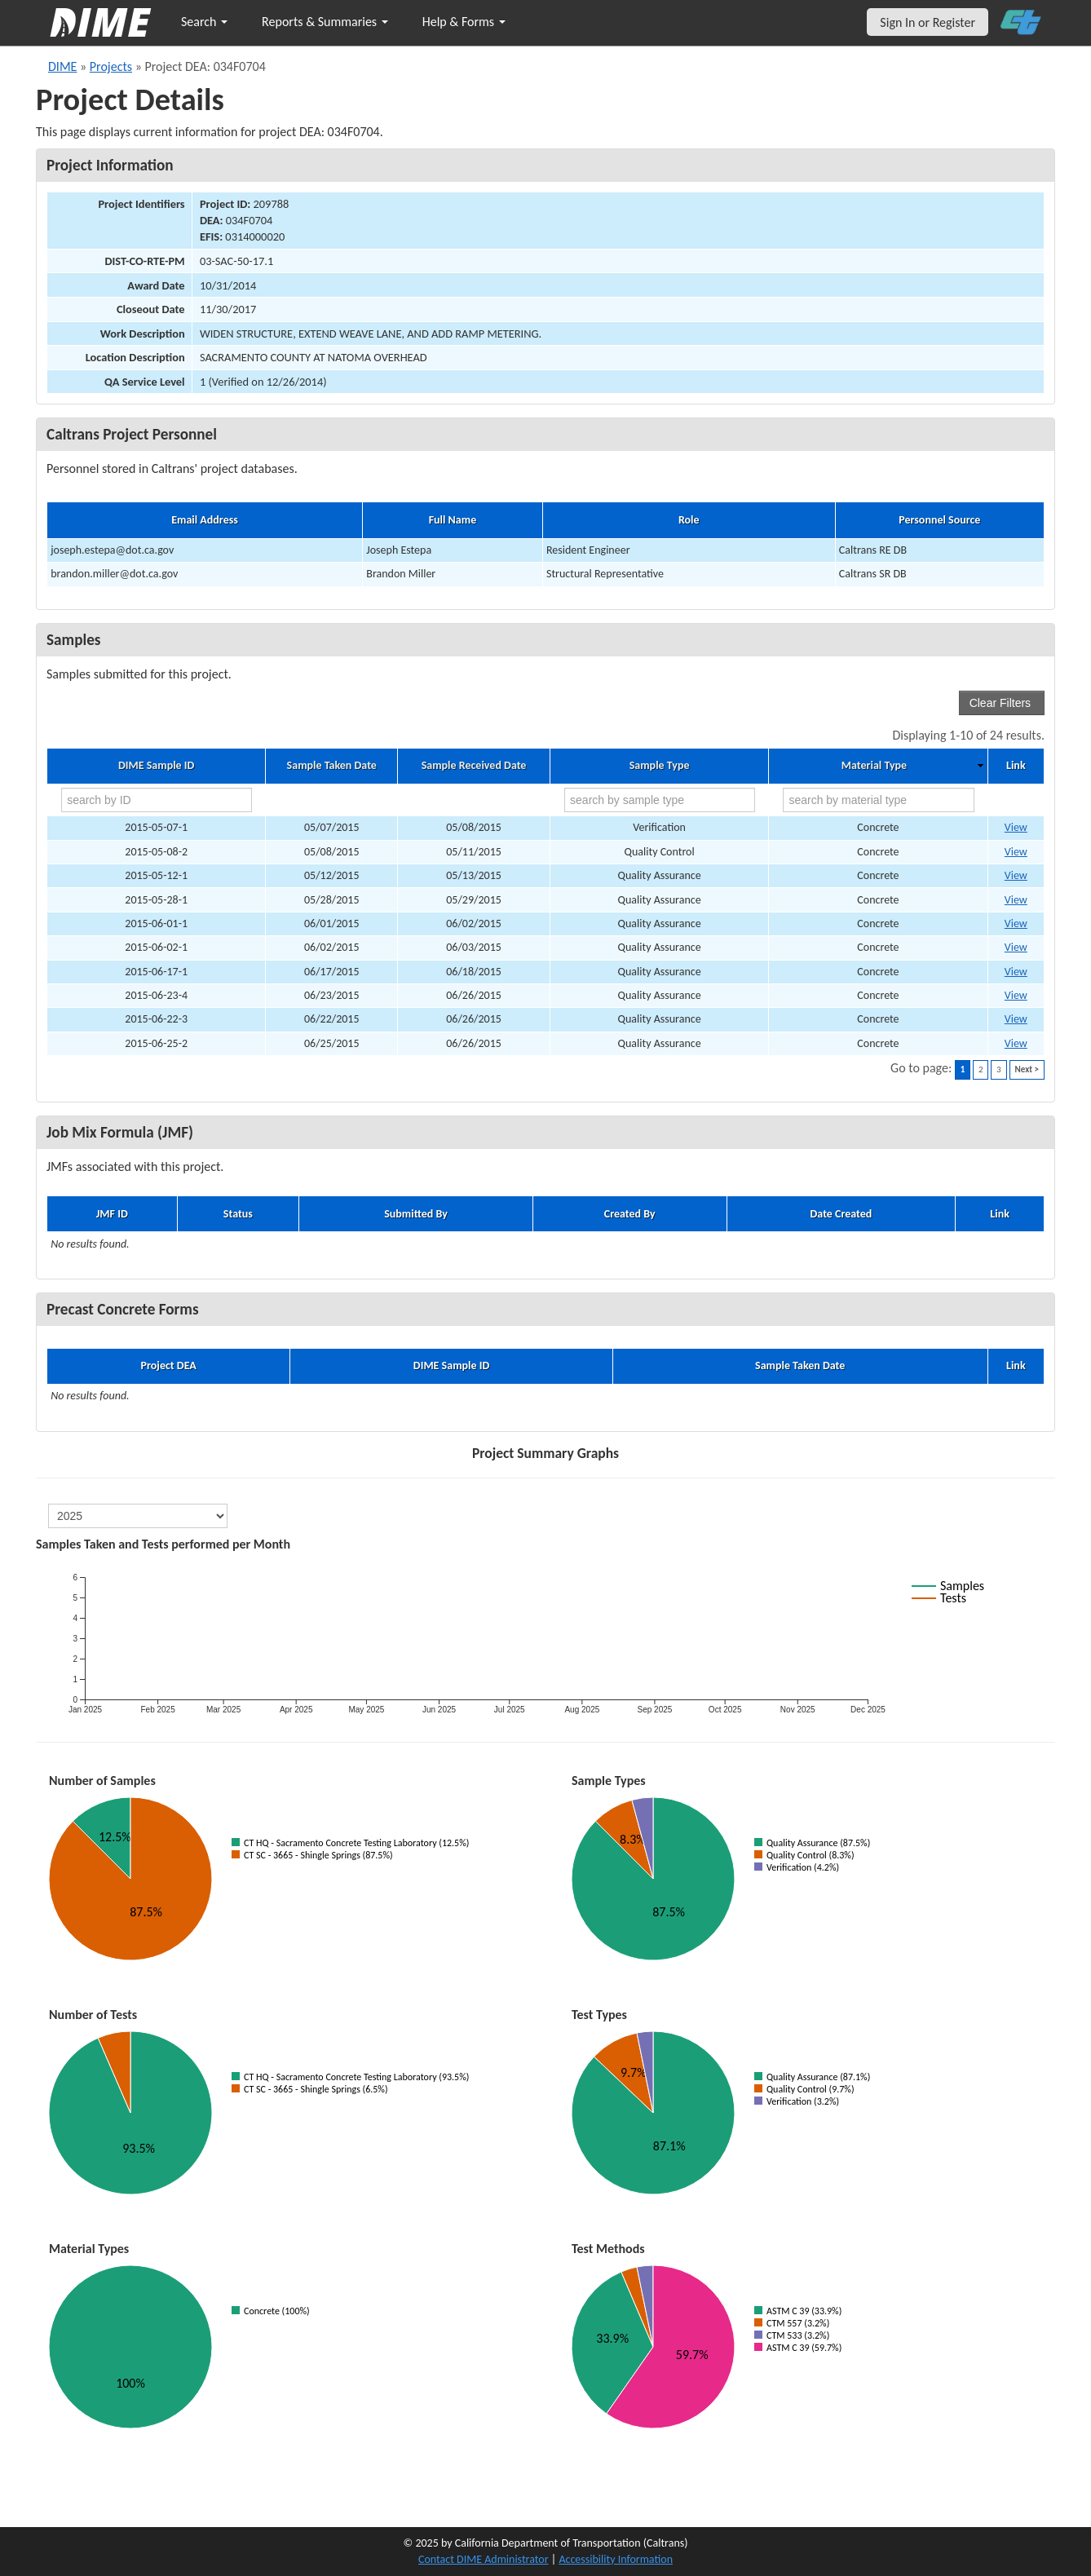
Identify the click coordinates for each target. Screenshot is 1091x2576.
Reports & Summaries (325, 21)
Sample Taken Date (332, 765)
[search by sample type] (659, 800)
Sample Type (659, 765)
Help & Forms (464, 21)
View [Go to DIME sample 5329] (1016, 852)
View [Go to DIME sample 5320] (1016, 827)
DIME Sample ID (156, 765)
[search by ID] (156, 800)
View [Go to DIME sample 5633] (1016, 1043)
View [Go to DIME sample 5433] (1016, 900)
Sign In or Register (927, 22)
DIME (62, 66)
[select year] (137, 1516)
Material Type (874, 765)
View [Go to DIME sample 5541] (1016, 972)
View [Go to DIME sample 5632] (1016, 1019)
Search (204, 21)
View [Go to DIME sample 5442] (1016, 923)
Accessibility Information (616, 2559)
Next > (1027, 1069)
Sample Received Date (474, 765)
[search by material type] (878, 800)
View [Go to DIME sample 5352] (1016, 875)
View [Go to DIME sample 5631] (1016, 995)
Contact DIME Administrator (483, 2559)
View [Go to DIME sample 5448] (1016, 947)
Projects (111, 66)
